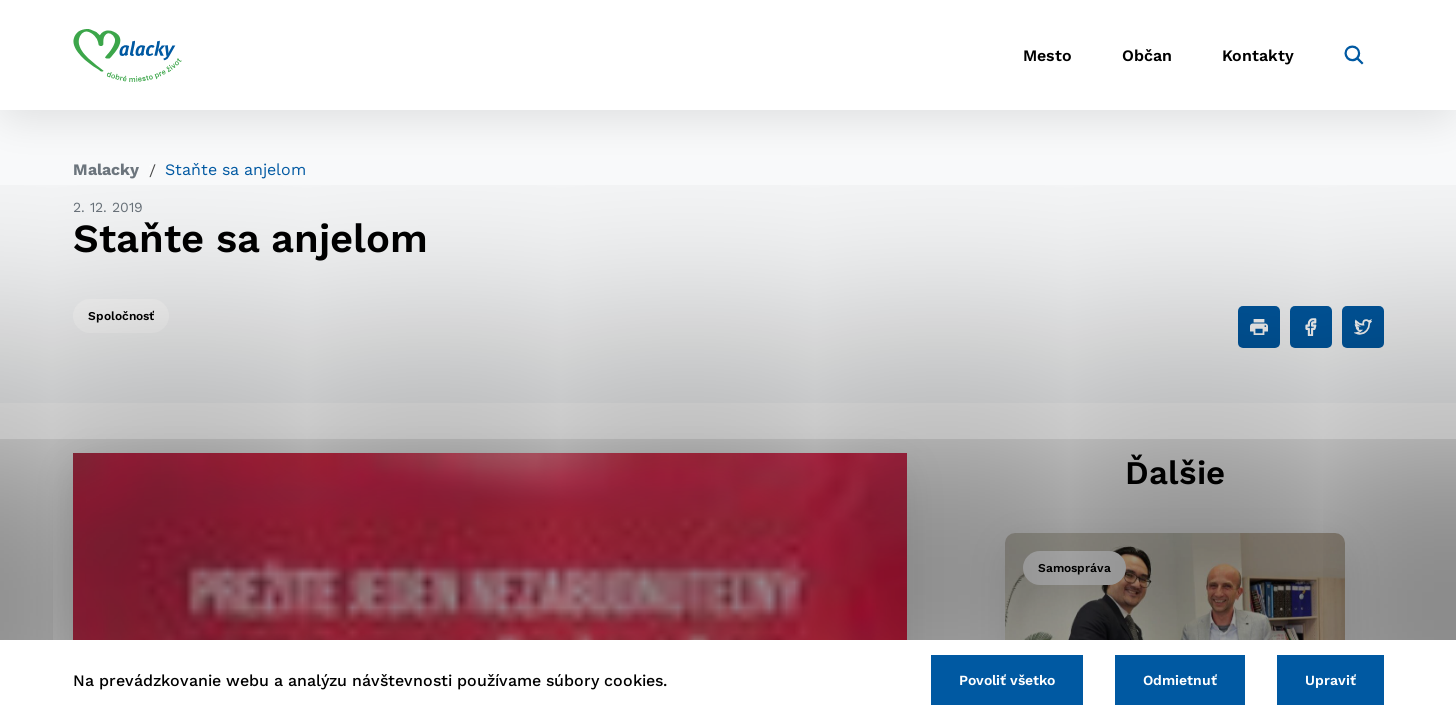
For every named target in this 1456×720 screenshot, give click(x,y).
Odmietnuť (1180, 680)
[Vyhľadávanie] (1354, 55)
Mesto (1047, 55)
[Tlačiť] (1259, 327)
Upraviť (1330, 680)
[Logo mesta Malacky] (127, 55)
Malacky (106, 169)
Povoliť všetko (1007, 680)
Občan (1147, 55)
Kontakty (1258, 55)
